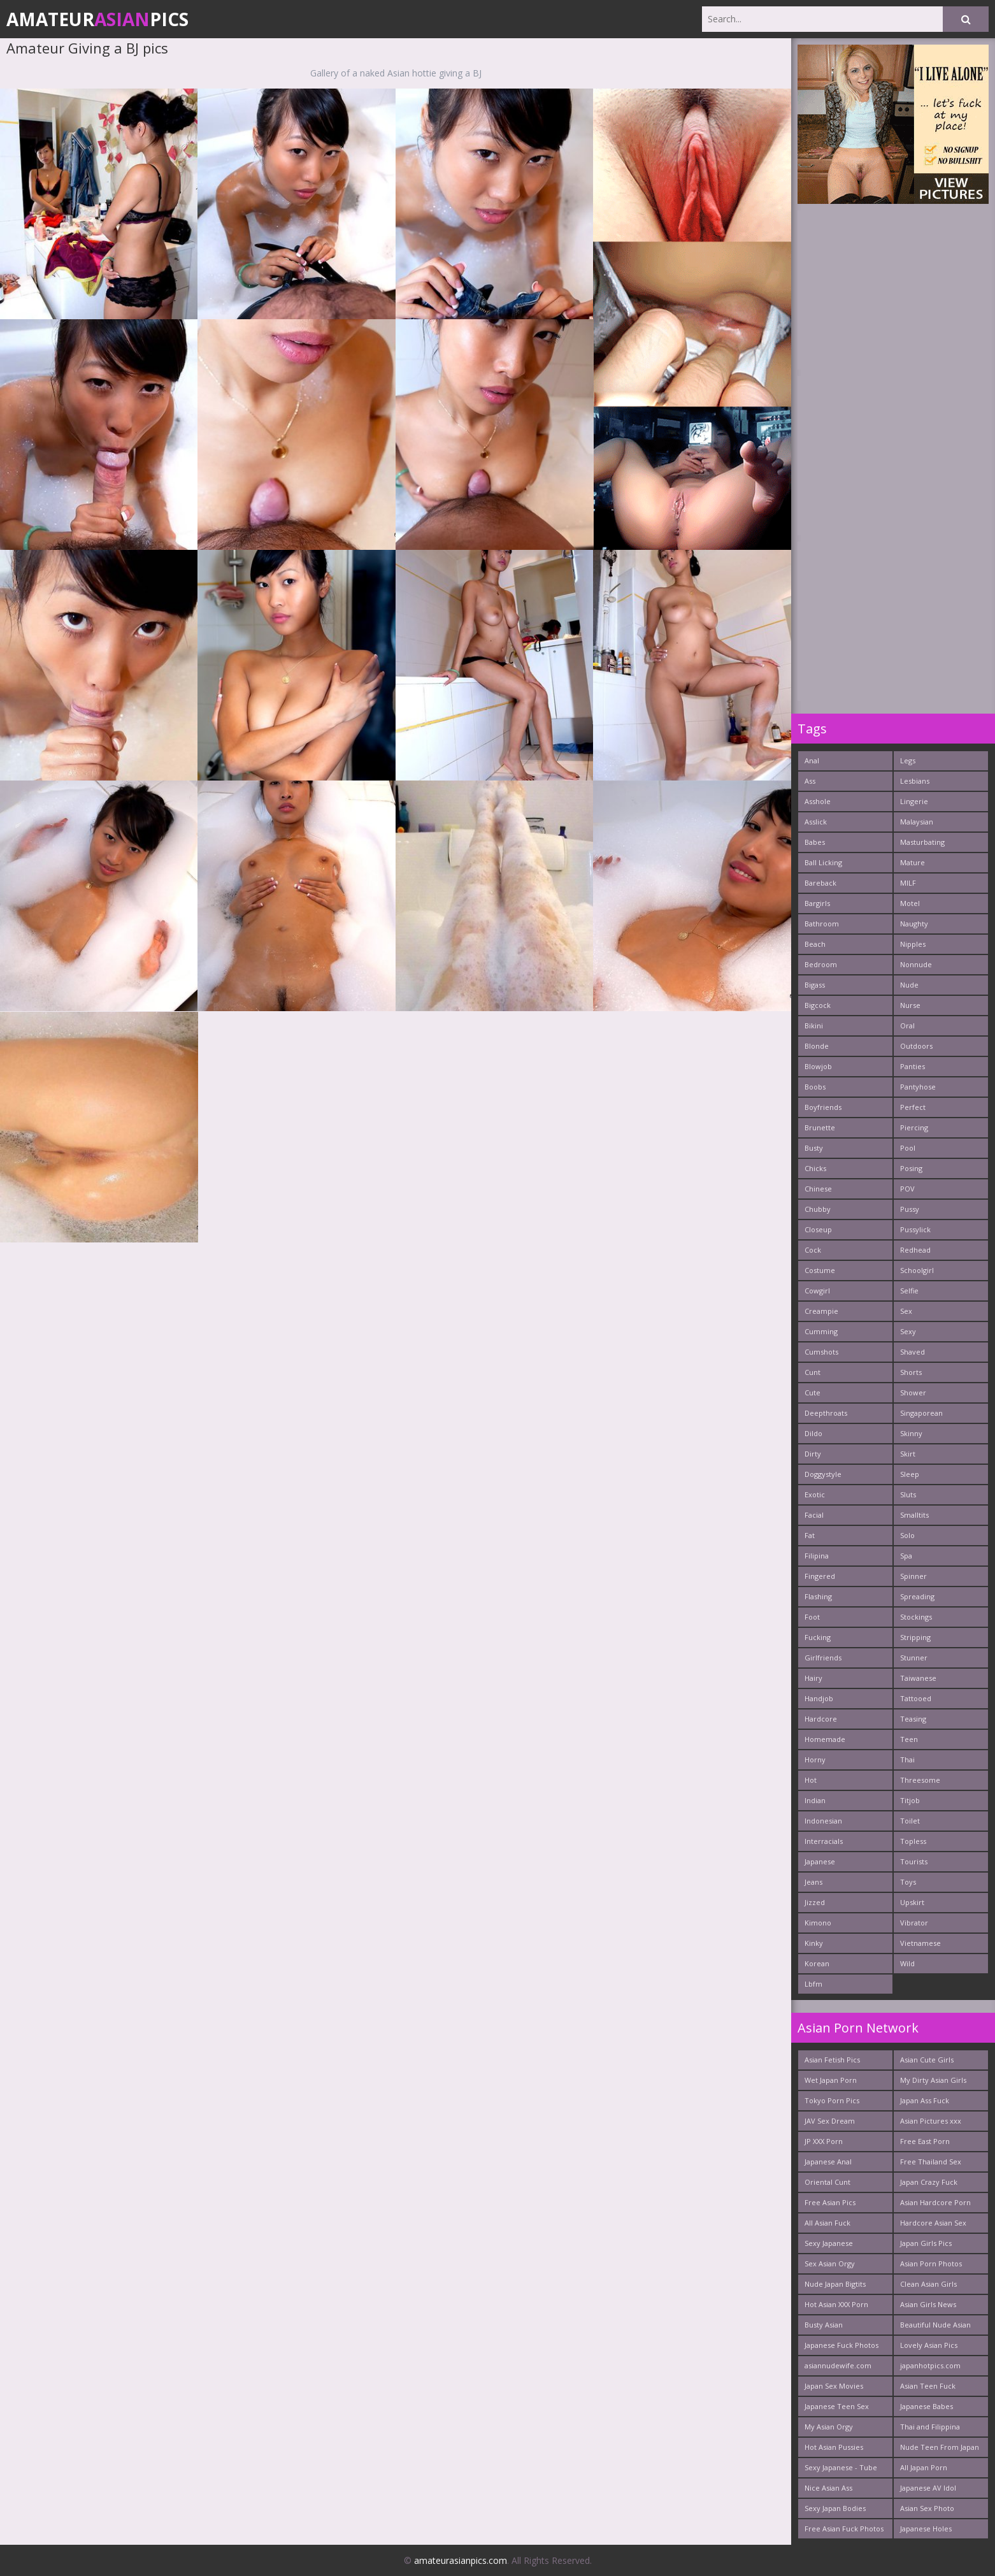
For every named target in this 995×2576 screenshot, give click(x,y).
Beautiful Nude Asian (935, 2324)
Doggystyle (823, 1474)
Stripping (915, 1637)
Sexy (908, 1331)
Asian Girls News (928, 2304)
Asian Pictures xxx (930, 2121)
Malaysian (916, 821)
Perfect (913, 1107)
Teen (909, 1739)
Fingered (820, 1576)
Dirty (813, 1453)
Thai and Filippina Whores (930, 2429)
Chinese (818, 1188)
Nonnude (916, 964)
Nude (909, 984)
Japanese (820, 1861)
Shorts (911, 1372)
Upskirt (912, 1902)
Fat (810, 1535)
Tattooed (915, 1698)
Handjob (819, 1698)
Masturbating (922, 842)
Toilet (910, 1820)
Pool (907, 1148)
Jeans (813, 1882)
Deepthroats (826, 1413)
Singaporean (921, 1413)
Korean (817, 1963)
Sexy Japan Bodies (835, 2508)
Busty (814, 1148)
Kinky (814, 1943)
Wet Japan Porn (831, 2080)
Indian (815, 1800)
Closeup (818, 1229)
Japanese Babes (926, 2406)
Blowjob (818, 1066)
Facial (814, 1515)
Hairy (813, 1678)
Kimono (818, 1922)
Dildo (813, 1433)
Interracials (824, 1841)
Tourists (913, 1861)
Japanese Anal (828, 2161)
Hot (811, 1780)
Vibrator (914, 1922)
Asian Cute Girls (927, 2059)
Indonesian (823, 1820)
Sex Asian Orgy (830, 2263)
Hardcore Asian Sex (933, 2222)
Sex (906, 1311)
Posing (911, 1168)
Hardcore (821, 1718)
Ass (810, 781)
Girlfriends (823, 1657)
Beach (815, 944)
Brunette (820, 1127)
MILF (908, 883)
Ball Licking (823, 862)
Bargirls (817, 903)
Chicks (815, 1168)
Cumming (821, 1331)
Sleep (909, 1474)
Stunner (913, 1657)
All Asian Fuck (827, 2222)
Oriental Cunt (827, 2182)
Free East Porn (925, 2141)
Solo (907, 1535)
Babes (815, 842)
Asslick (816, 821)
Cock (813, 1250)
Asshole (818, 801)
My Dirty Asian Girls (933, 2080)
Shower (913, 1392)
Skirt (907, 1453)
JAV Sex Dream (830, 2121)
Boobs (815, 1086)
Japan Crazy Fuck (928, 2182)
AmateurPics (97, 19)
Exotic (815, 1494)
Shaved (912, 1351)
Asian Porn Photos (931, 2263)
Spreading (917, 1596)
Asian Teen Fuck (928, 2386)
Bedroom (821, 964)
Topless (913, 1841)
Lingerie (914, 801)
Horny (815, 1759)
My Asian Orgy (829, 2426)
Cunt (812, 1372)
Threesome (920, 1780)
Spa (906, 1555)
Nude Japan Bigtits (835, 2284)
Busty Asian (824, 2324)
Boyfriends (823, 1107)
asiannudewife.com (838, 2365)
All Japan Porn (923, 2467)
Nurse (910, 1005)
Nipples (913, 944)
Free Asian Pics (830, 2202)
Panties (912, 1066)
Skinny (911, 1433)
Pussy (909, 1209)
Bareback (820, 883)
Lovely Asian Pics (928, 2345)
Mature (912, 862)
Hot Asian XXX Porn (836, 2304)
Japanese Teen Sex (837, 2406)
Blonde (817, 1046)
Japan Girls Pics (926, 2243)
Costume (820, 1270)
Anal (812, 760)
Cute (812, 1392)
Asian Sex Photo (927, 2508)
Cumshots (821, 1351)
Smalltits (914, 1515)
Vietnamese (920, 1943)
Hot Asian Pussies (834, 2447)
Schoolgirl (917, 1270)
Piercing (914, 1127)
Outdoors (916, 1046)
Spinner (913, 1576)
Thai (907, 1759)
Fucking (818, 1637)
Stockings (916, 1617)
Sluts (908, 1494)
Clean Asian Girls (928, 2284)
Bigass (815, 984)
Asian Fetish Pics (832, 2059)
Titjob (910, 1800)
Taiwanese (918, 1678)
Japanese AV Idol (928, 2488)
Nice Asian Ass (828, 2488)
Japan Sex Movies (834, 2386)
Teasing (913, 1718)
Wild (907, 1963)
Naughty (914, 923)
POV (907, 1188)
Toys (908, 1882)
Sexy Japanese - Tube (841, 2467)
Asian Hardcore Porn (935, 2202)
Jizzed (815, 1902)
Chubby (818, 1209)
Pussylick (915, 1229)
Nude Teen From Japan (939, 2447)
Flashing (818, 1596)
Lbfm (813, 1984)
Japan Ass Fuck (924, 2100)
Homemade (825, 1739)
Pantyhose (918, 1086)
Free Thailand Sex (930, 2161)
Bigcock (818, 1005)
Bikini (814, 1025)
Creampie (821, 1311)
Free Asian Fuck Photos (844, 2528)
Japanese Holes (926, 2528)
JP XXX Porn (824, 2141)
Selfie (909, 1290)
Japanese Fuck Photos (841, 2345)
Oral (907, 1025)
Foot (812, 1617)
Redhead (915, 1250)
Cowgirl (817, 1290)
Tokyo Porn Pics (832, 2100)
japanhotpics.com (930, 2365)
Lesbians (914, 781)
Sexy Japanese (829, 2243)
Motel (910, 903)
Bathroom (822, 923)
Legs (907, 760)
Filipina (817, 1555)
